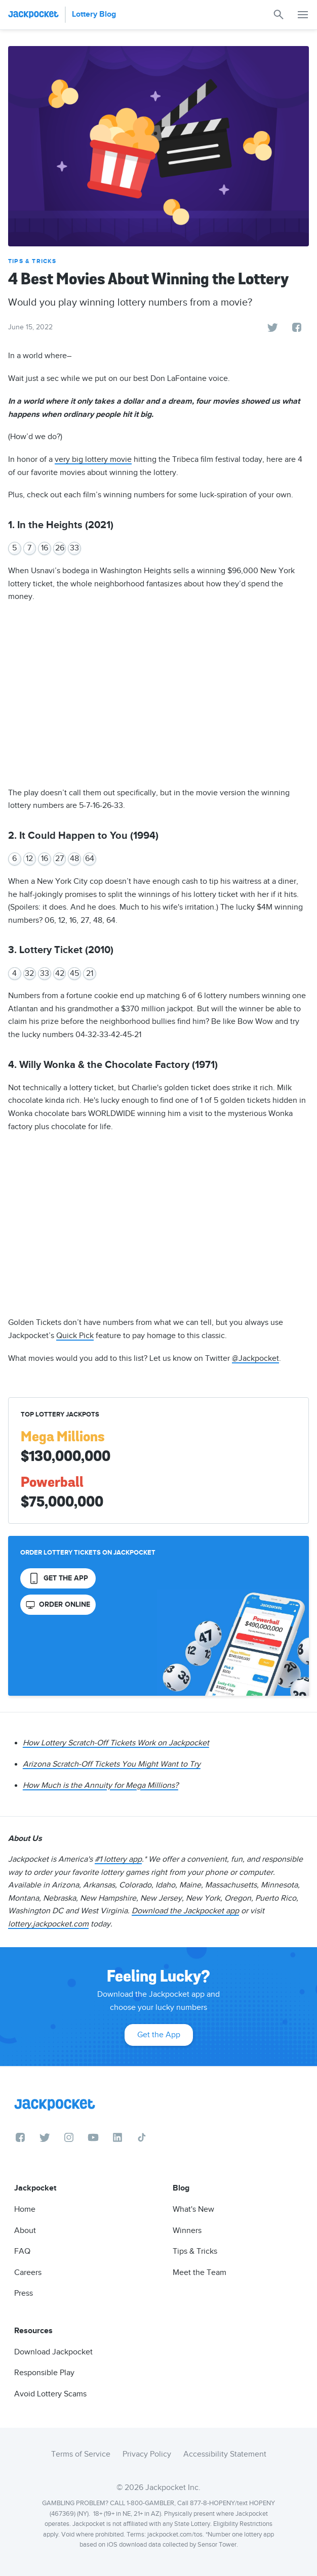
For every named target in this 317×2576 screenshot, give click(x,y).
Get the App (158, 2034)
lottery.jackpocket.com (48, 1923)
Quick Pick (75, 1335)
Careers (28, 2272)
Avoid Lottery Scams (50, 2393)
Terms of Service (80, 2454)
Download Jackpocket (53, 2351)
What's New (193, 2209)
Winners (187, 2230)
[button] (303, 14)
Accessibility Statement (224, 2454)
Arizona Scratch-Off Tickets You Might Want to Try (112, 1764)
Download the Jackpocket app (185, 1910)
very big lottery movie (93, 459)
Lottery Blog (94, 14)
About (25, 2230)
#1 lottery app (118, 1859)
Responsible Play (44, 2372)
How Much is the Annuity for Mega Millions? (100, 1785)
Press (23, 2293)
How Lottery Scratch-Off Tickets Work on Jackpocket (116, 1742)
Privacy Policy (147, 2454)
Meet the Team (199, 2272)
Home (24, 2209)
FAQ (22, 2251)
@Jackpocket (255, 1358)
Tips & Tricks (32, 261)
